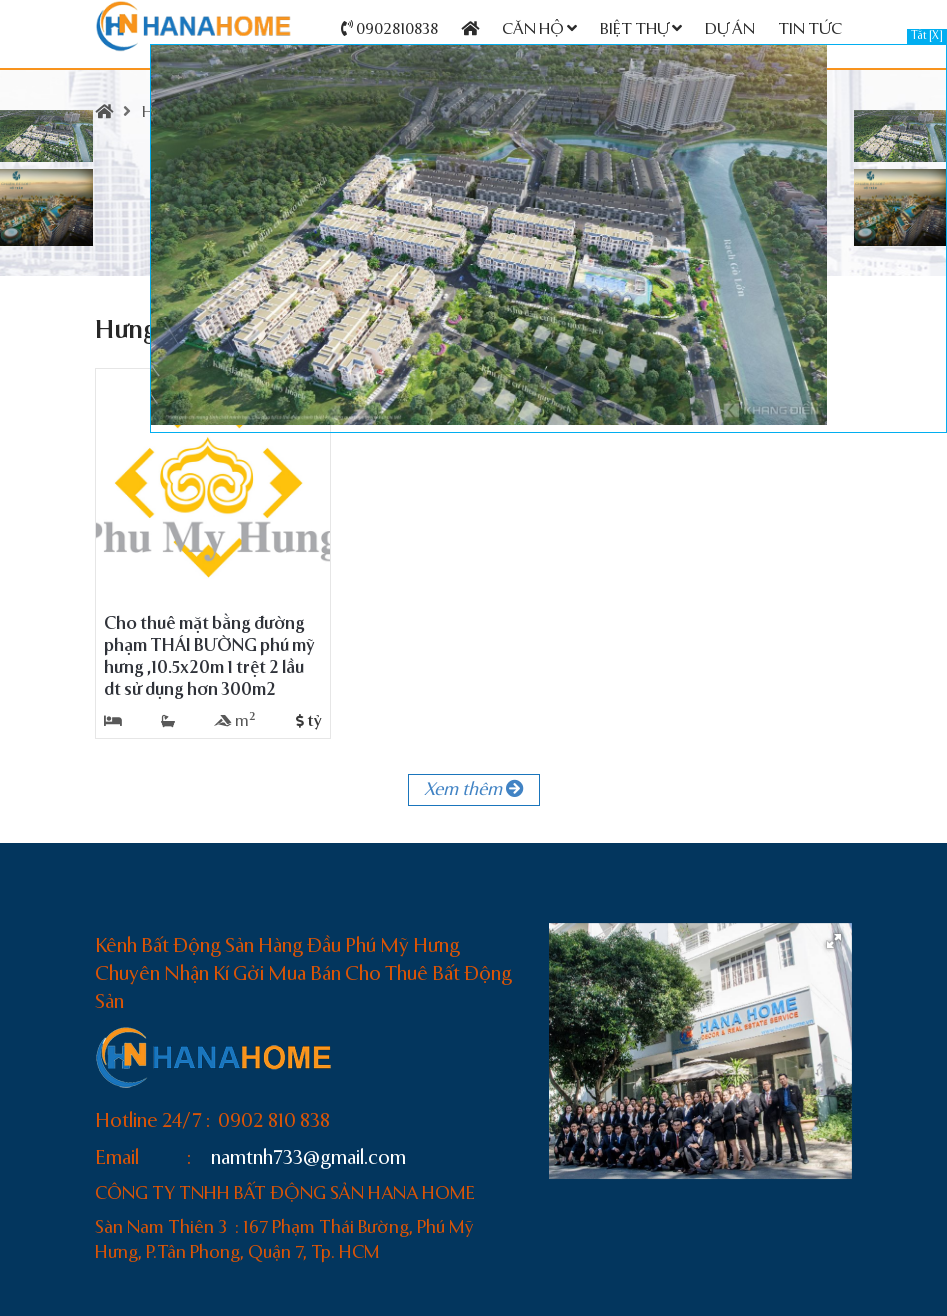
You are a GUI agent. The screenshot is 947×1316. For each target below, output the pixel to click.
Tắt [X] (927, 36)
